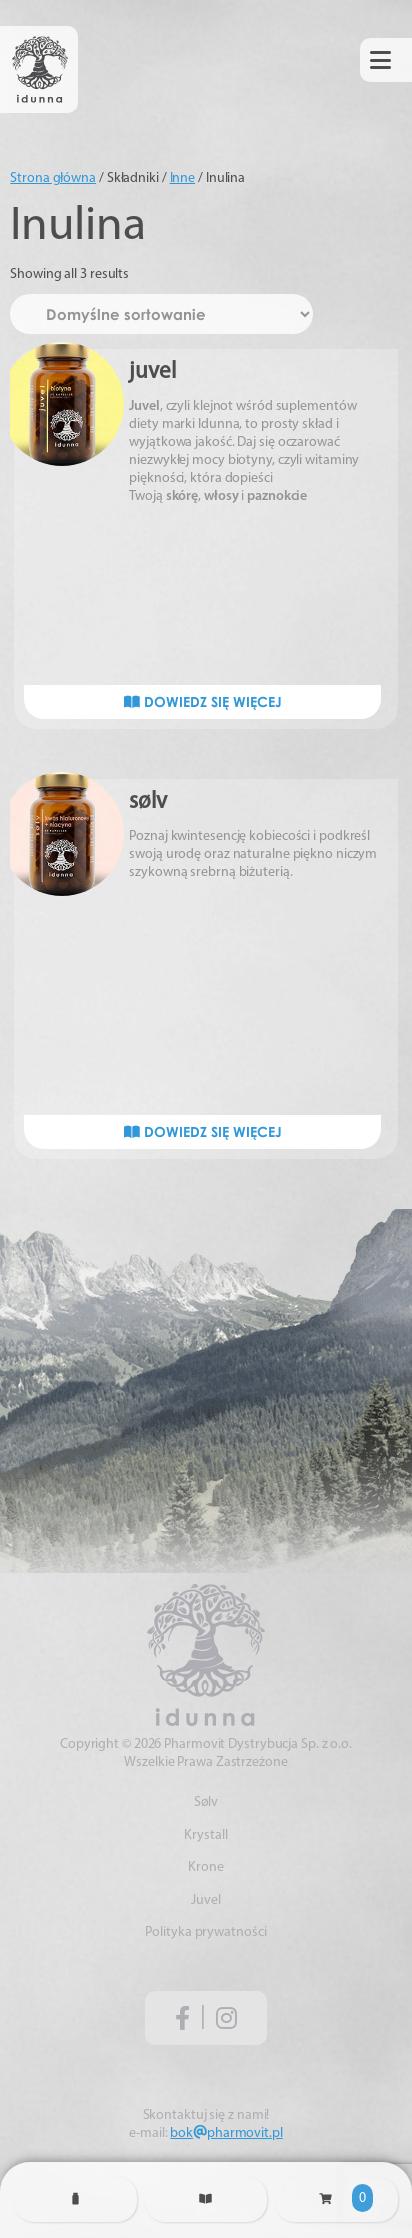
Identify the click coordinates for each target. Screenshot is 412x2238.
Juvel (206, 1900)
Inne (183, 178)
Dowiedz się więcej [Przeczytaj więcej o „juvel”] (203, 701)
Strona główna (53, 178)
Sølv (206, 1802)
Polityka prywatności (205, 1932)
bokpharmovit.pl (226, 2133)
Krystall (205, 1835)
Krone (206, 1867)
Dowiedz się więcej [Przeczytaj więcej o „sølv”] (203, 1131)
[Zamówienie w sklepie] (161, 314)
